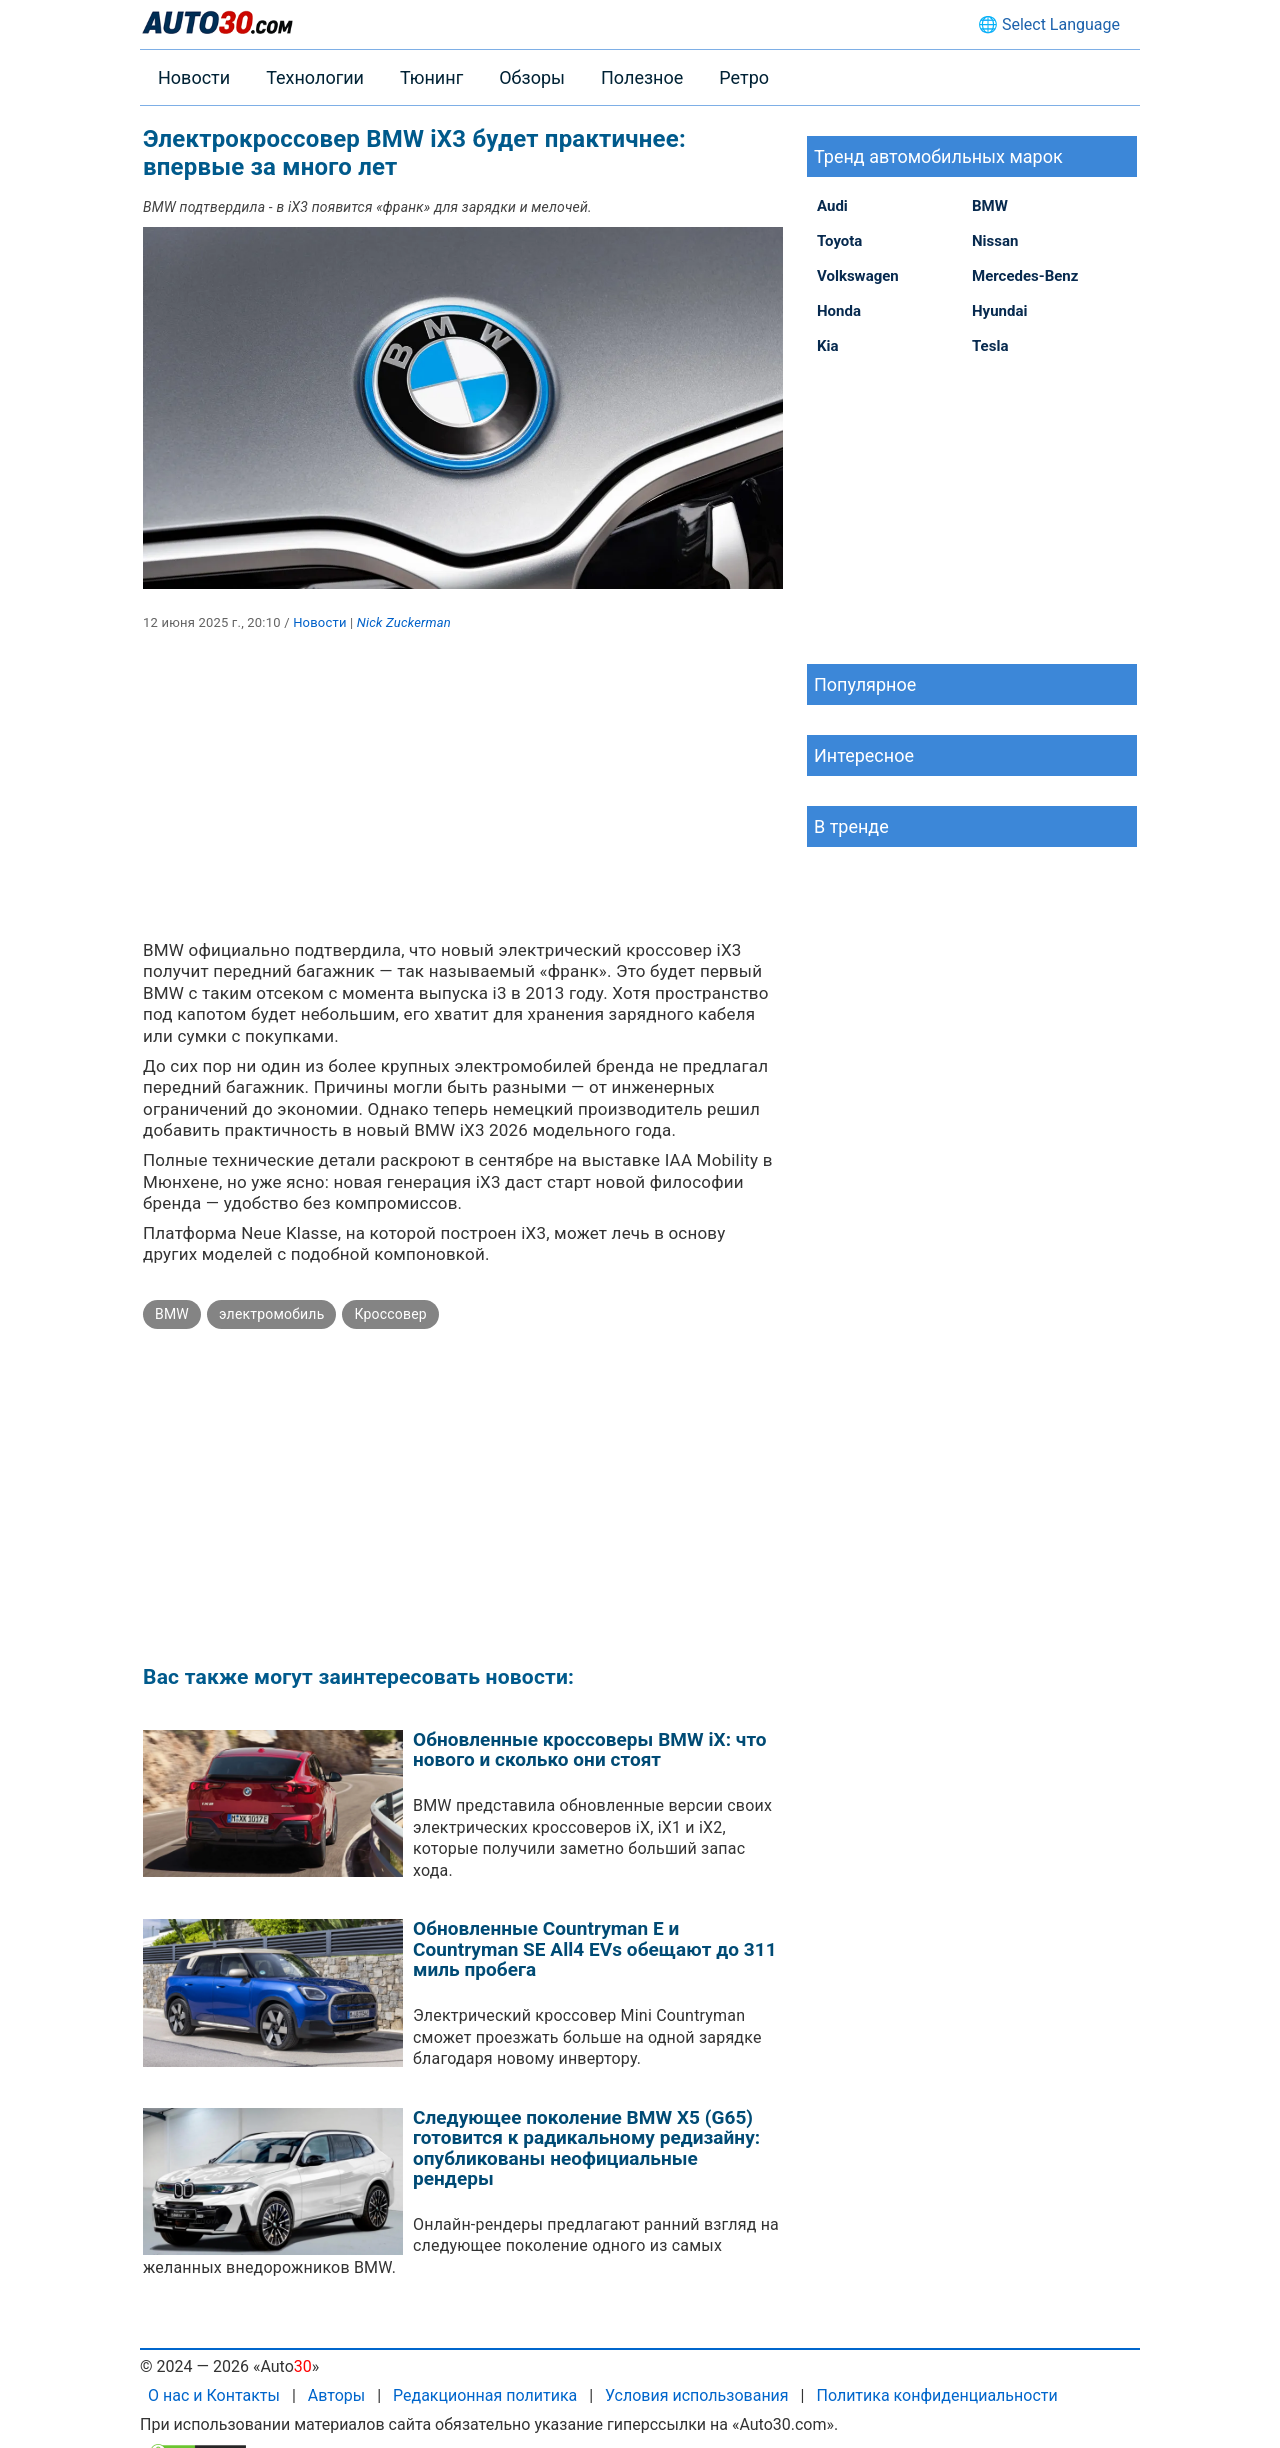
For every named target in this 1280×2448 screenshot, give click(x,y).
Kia (828, 346)
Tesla (990, 346)
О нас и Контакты (214, 2395)
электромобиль (271, 1314)
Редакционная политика (485, 2395)
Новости (194, 77)
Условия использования (697, 2395)
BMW (172, 1314)
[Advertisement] (463, 800)
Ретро (744, 77)
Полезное (642, 77)
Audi (832, 206)
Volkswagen (858, 276)
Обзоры (532, 77)
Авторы (336, 2395)
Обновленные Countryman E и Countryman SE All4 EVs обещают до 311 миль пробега (595, 1949)
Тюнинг (431, 77)
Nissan (995, 241)
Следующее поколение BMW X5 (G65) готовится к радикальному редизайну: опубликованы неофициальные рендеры (586, 2148)
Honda (839, 311)
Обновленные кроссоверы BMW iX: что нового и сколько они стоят (590, 1750)
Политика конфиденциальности (936, 2395)
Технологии (315, 77)
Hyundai (999, 311)
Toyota (839, 241)
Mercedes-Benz (1025, 276)
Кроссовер (390, 1314)
